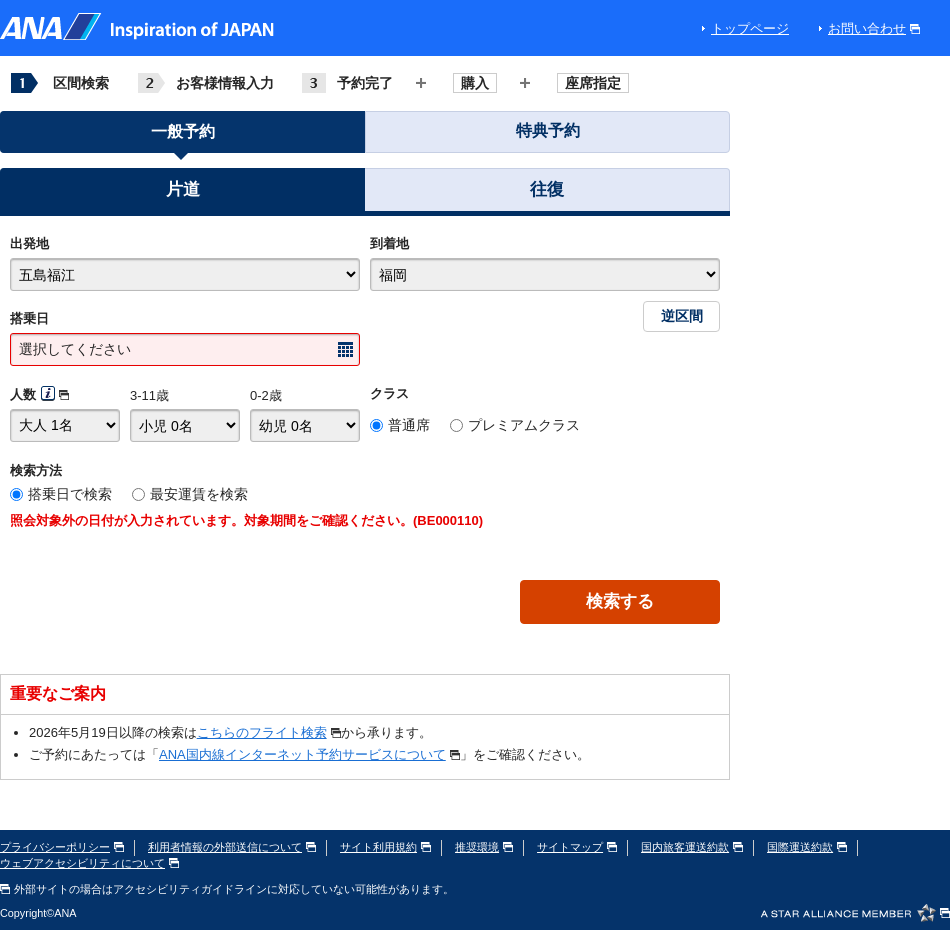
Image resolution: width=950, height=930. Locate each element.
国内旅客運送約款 (692, 847)
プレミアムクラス (524, 425)
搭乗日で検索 (70, 494)
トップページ (750, 28)
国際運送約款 (807, 847)
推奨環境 (484, 847)
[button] (182, 192)
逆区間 (682, 316)
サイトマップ (577, 847)
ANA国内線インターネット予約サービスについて (309, 754)
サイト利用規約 (385, 847)
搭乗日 (29, 318)
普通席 (409, 425)
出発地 (29, 243)
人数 (23, 394)
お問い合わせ (874, 28)
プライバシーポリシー (62, 847)
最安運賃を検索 (199, 494)
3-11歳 (149, 395)
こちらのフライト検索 (269, 732)
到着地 (389, 243)
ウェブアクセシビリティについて (89, 863)
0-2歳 (266, 395)
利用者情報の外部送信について (232, 847)
